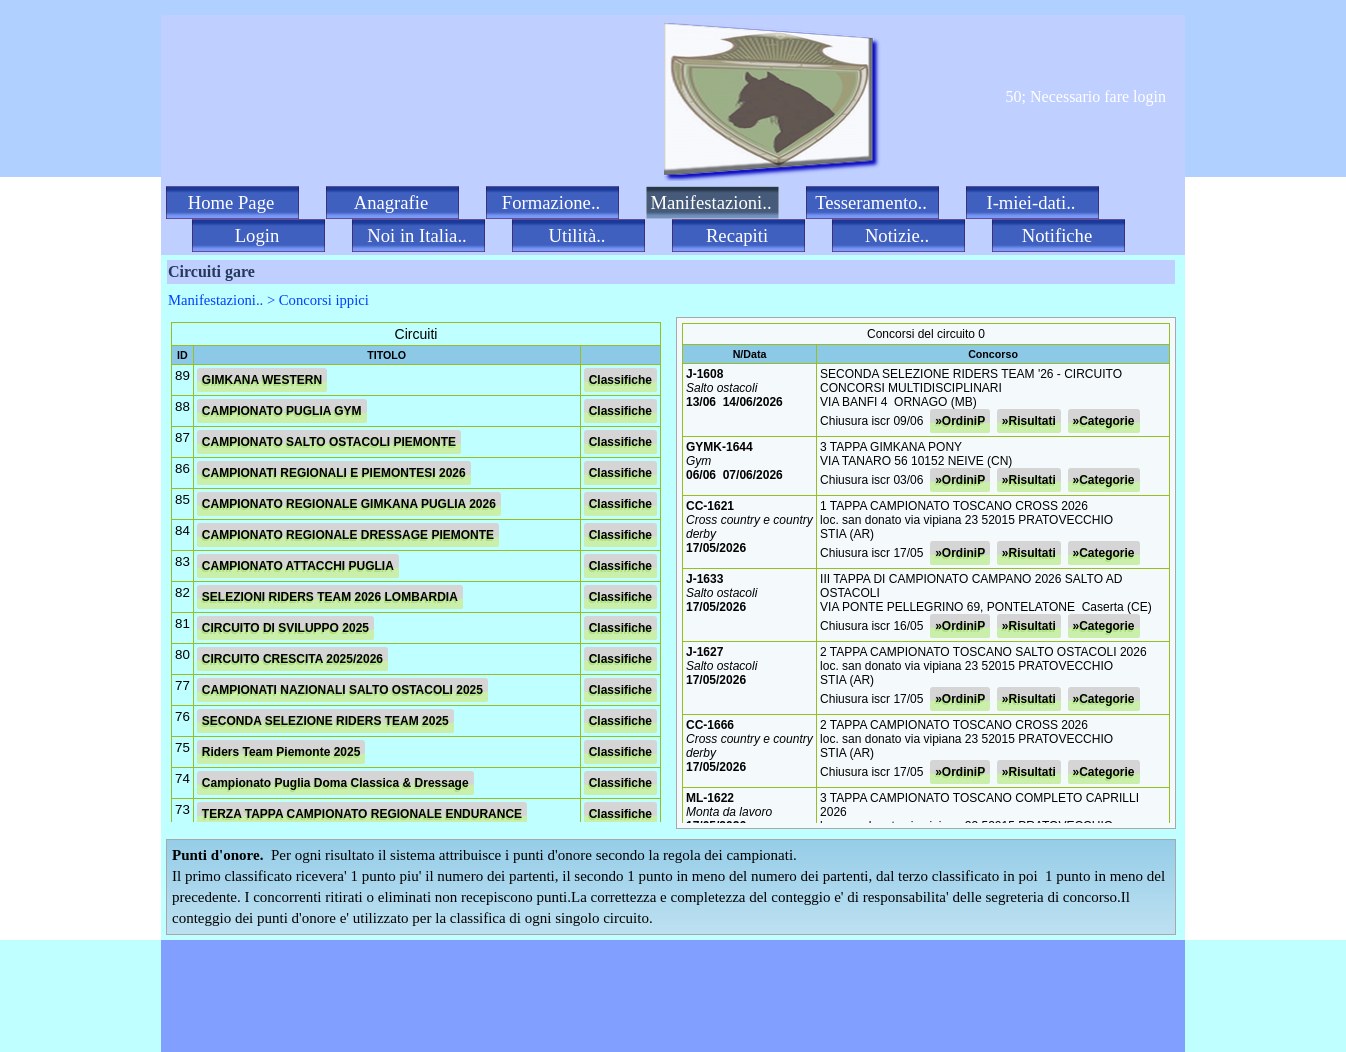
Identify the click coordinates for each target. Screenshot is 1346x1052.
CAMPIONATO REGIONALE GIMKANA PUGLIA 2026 (349, 504)
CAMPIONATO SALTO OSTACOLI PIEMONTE (329, 442)
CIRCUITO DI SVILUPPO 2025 (285, 628)
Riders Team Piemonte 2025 (281, 752)
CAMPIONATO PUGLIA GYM (282, 411)
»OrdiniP (960, 421)
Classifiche (620, 380)
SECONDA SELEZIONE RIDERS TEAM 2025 (325, 721)
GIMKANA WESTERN (262, 380)
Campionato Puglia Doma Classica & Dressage (335, 783)
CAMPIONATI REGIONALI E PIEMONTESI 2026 (334, 473)
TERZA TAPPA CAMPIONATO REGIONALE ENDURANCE (362, 814)
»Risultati (1029, 421)
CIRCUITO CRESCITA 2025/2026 (292, 659)
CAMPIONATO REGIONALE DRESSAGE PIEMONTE (348, 535)
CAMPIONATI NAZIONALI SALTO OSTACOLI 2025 (342, 690)
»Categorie (1104, 421)
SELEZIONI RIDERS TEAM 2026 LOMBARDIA (330, 597)
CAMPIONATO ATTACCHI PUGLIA (298, 566)
